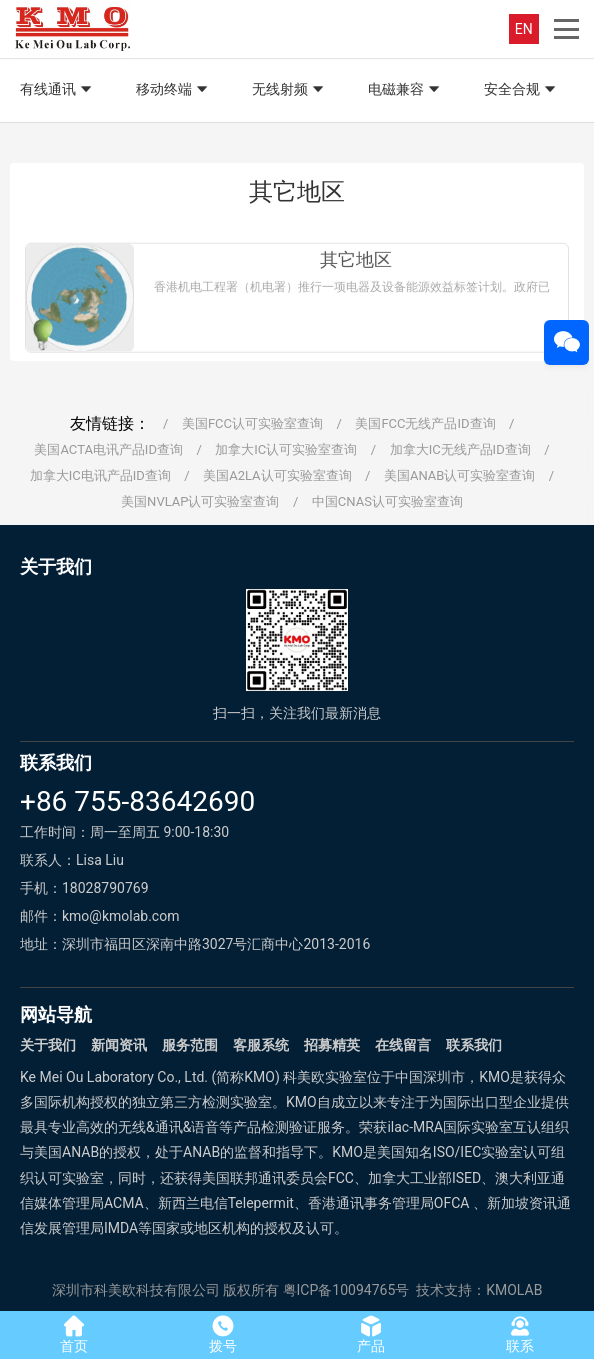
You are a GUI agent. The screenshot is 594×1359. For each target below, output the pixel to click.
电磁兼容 (406, 90)
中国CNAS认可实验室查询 (387, 501)
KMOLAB (514, 1290)
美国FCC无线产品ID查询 (425, 423)
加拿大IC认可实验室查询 (286, 449)
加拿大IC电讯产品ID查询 (100, 475)
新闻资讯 (119, 1045)
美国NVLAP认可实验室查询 (200, 501)
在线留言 (403, 1045)
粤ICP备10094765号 (346, 1290)
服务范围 (190, 1045)
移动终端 (174, 90)
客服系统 (261, 1045)
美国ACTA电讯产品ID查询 (108, 449)
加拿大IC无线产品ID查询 (460, 449)
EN (524, 29)
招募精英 (332, 1045)
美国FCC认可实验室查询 (252, 423)
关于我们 (48, 1045)
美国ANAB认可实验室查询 (459, 475)
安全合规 (522, 90)
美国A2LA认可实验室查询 (277, 475)
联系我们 (474, 1045)
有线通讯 (58, 90)
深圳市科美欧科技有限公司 (136, 1290)
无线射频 (290, 90)
